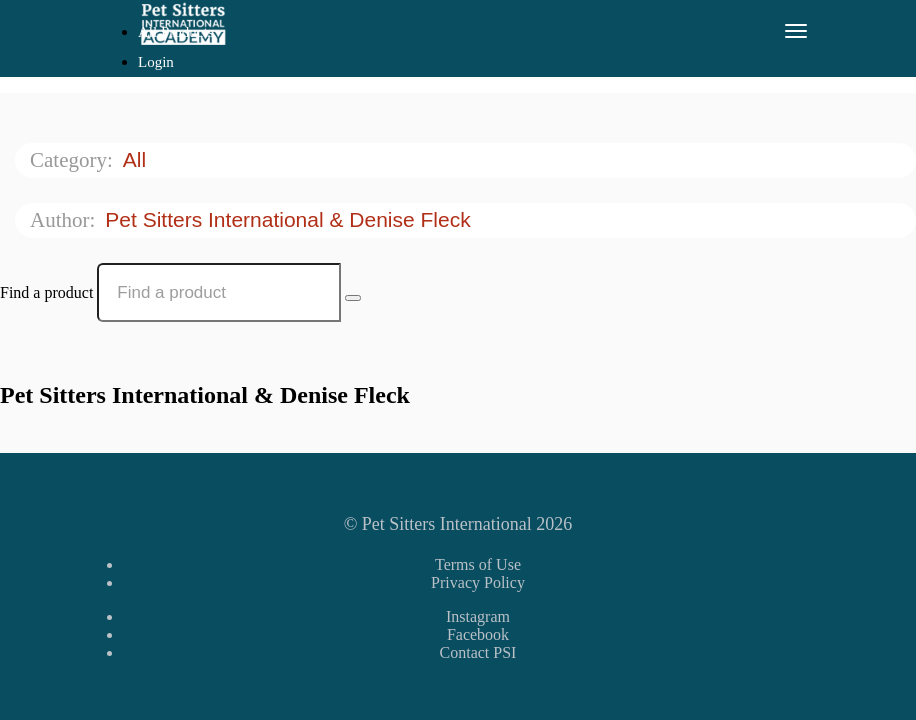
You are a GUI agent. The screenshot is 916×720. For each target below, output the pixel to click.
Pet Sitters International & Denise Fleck (290, 219)
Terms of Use (478, 564)
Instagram (478, 616)
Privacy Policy (478, 582)
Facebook (478, 634)
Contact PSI (478, 652)
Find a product (46, 292)
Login (156, 62)
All (137, 159)
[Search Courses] (353, 298)
